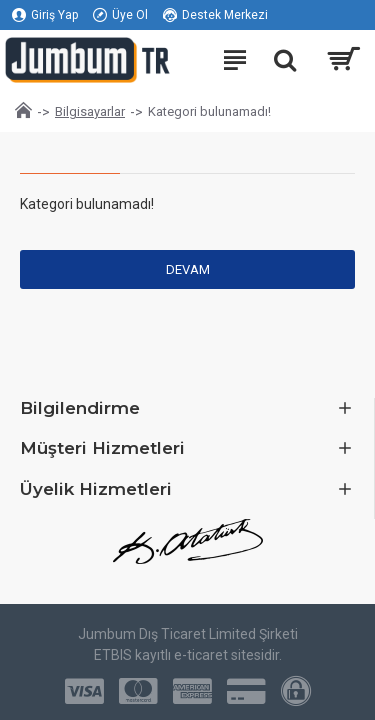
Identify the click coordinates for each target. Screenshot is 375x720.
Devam (188, 269)
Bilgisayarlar (90, 111)
